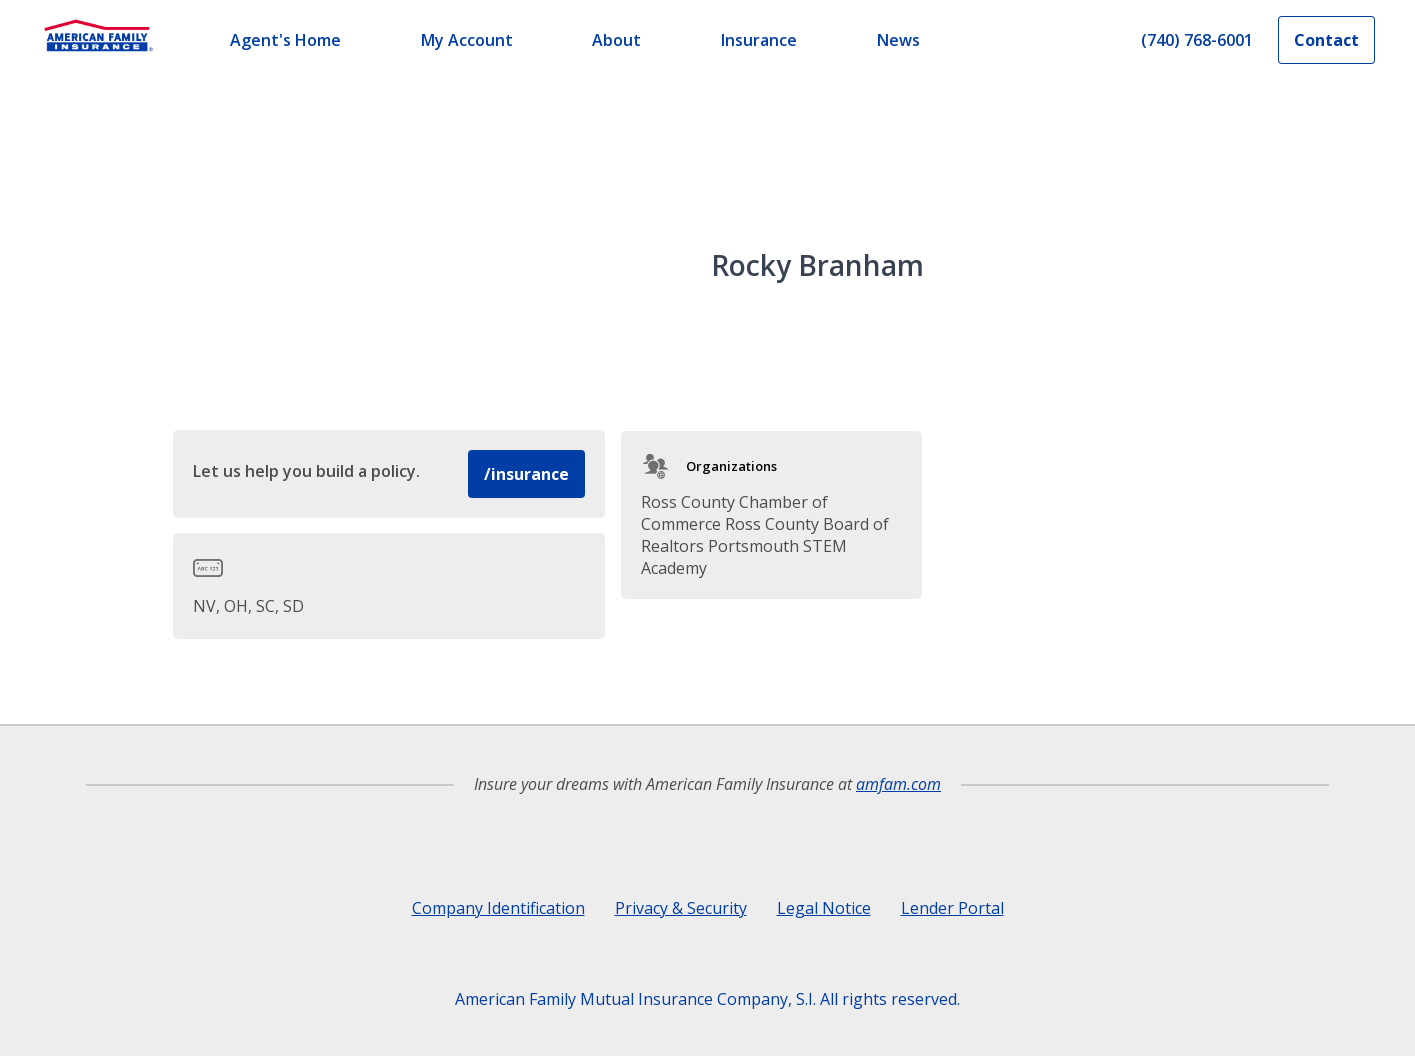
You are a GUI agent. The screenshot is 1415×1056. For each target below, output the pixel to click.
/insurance (526, 474)
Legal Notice (824, 908)
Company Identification (498, 908)
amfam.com (898, 784)
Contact (1326, 40)
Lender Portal (952, 908)
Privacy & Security (681, 908)
